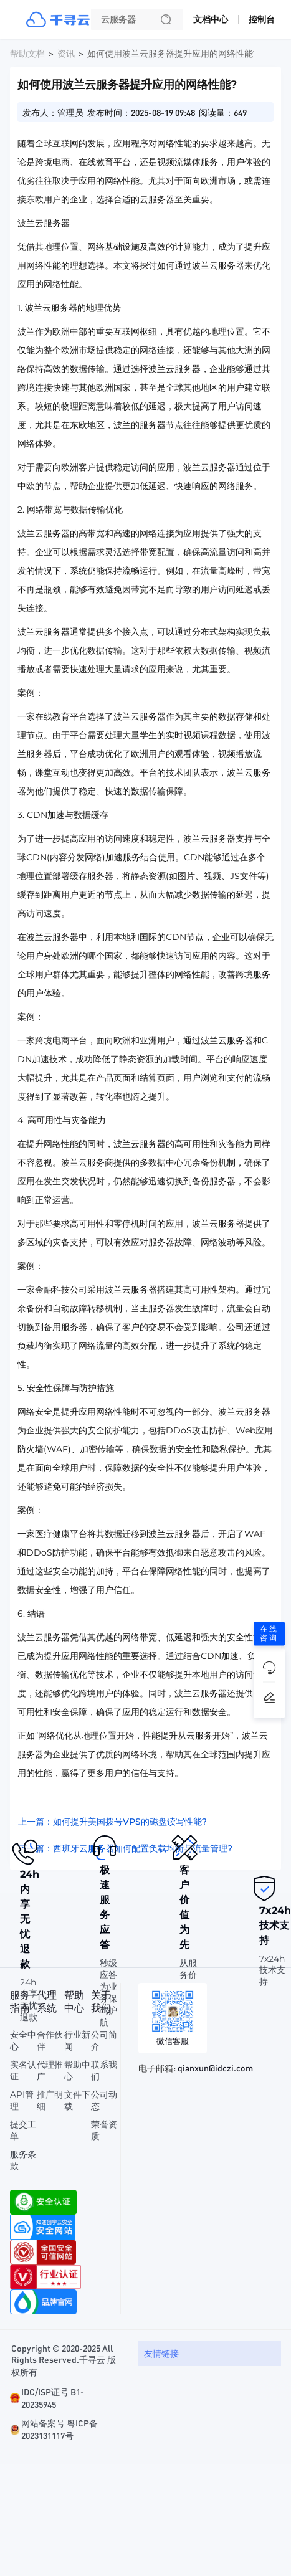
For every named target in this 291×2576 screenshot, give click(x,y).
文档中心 (210, 19)
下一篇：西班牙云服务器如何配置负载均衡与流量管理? (125, 1848)
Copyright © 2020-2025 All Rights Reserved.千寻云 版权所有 (63, 2359)
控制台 (262, 19)
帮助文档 (27, 53)
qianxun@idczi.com (215, 2067)
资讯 (66, 53)
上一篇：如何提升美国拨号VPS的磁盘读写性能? (112, 1821)
